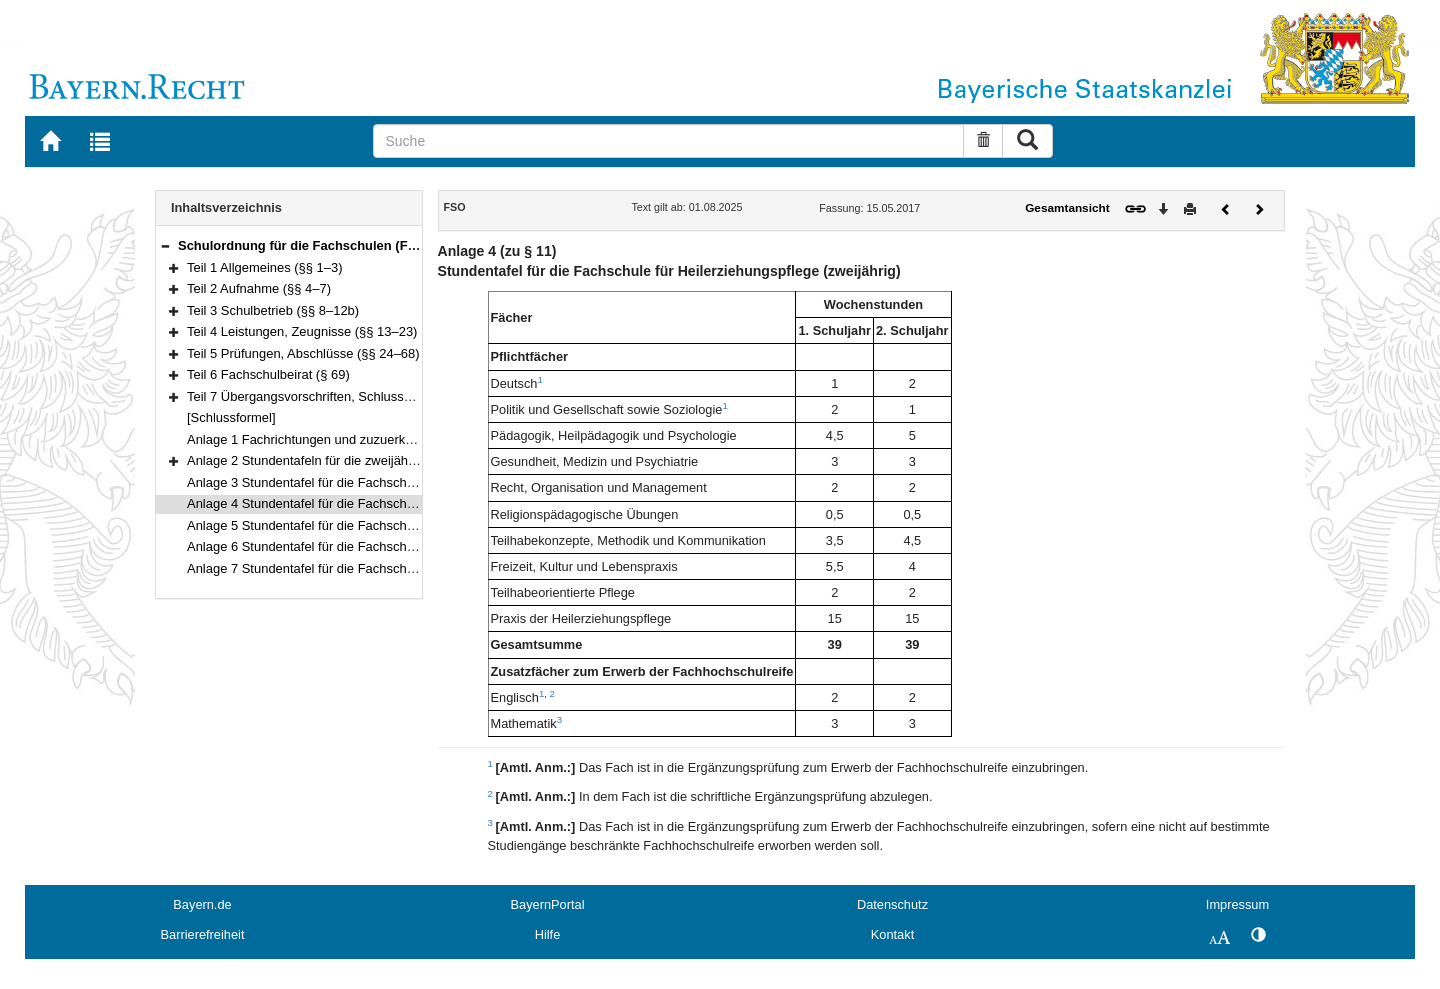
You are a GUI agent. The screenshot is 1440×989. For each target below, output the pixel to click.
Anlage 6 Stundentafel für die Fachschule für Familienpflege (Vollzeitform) (398, 546)
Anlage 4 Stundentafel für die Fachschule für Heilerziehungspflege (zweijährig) (412, 503)
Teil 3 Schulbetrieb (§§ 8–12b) (273, 310)
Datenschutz (892, 904)
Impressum (1237, 904)
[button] (165, 245)
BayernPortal (548, 904)
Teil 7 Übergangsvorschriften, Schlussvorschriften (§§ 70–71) (362, 396)
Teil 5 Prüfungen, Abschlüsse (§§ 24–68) (303, 353)
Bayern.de (202, 904)
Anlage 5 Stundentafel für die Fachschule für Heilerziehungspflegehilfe (389, 525)
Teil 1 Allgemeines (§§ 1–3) (265, 267)
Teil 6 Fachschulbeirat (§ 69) (268, 374)
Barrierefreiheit (203, 934)
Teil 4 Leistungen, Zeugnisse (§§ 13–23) (302, 331)
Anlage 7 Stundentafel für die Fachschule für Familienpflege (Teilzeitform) (397, 568)
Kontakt (892, 934)
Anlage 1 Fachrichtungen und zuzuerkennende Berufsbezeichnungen (386, 439)
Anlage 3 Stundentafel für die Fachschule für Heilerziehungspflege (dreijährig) (410, 482)
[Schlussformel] (231, 417)
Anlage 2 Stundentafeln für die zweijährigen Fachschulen (350, 460)
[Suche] (668, 141)
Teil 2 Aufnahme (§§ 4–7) (259, 288)
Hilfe (548, 934)
